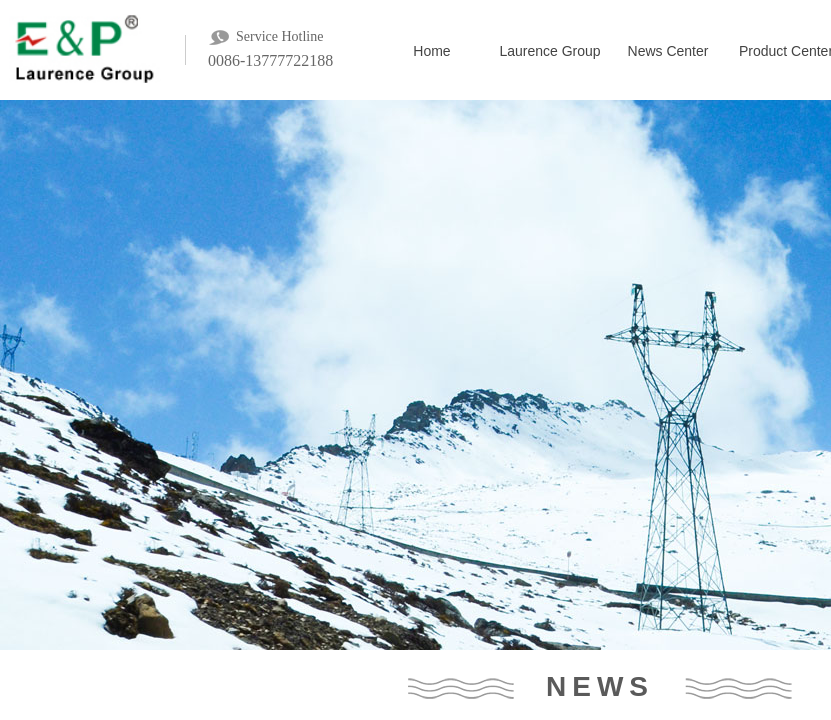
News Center (668, 51)
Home (431, 51)
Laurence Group (549, 51)
